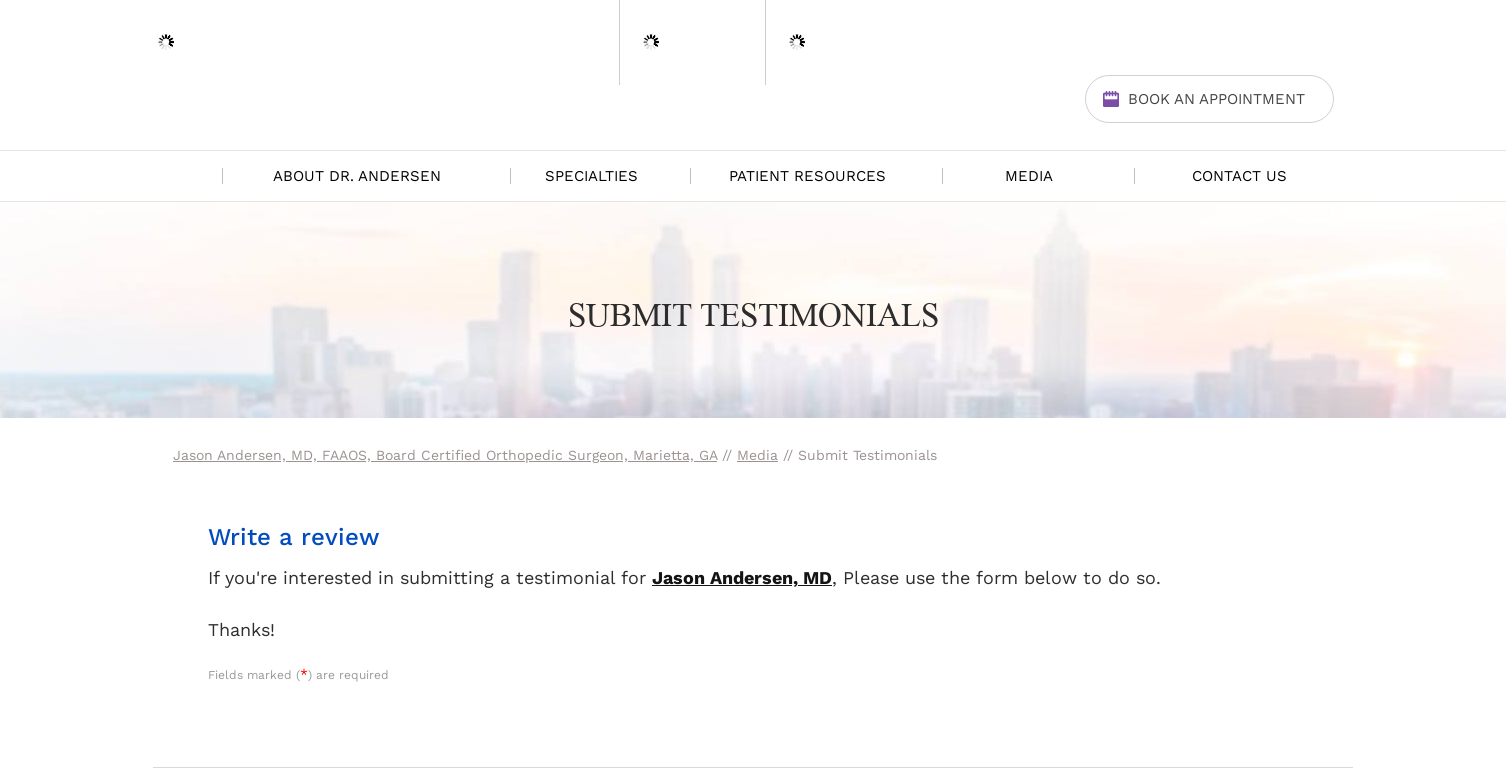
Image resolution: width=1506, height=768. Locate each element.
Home (183, 176)
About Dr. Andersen (357, 176)
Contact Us (1239, 176)
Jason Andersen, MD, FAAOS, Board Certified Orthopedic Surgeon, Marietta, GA (445, 455)
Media (1029, 176)
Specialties (591, 176)
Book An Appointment (1216, 99)
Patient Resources (807, 176)
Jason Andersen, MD (742, 577)
